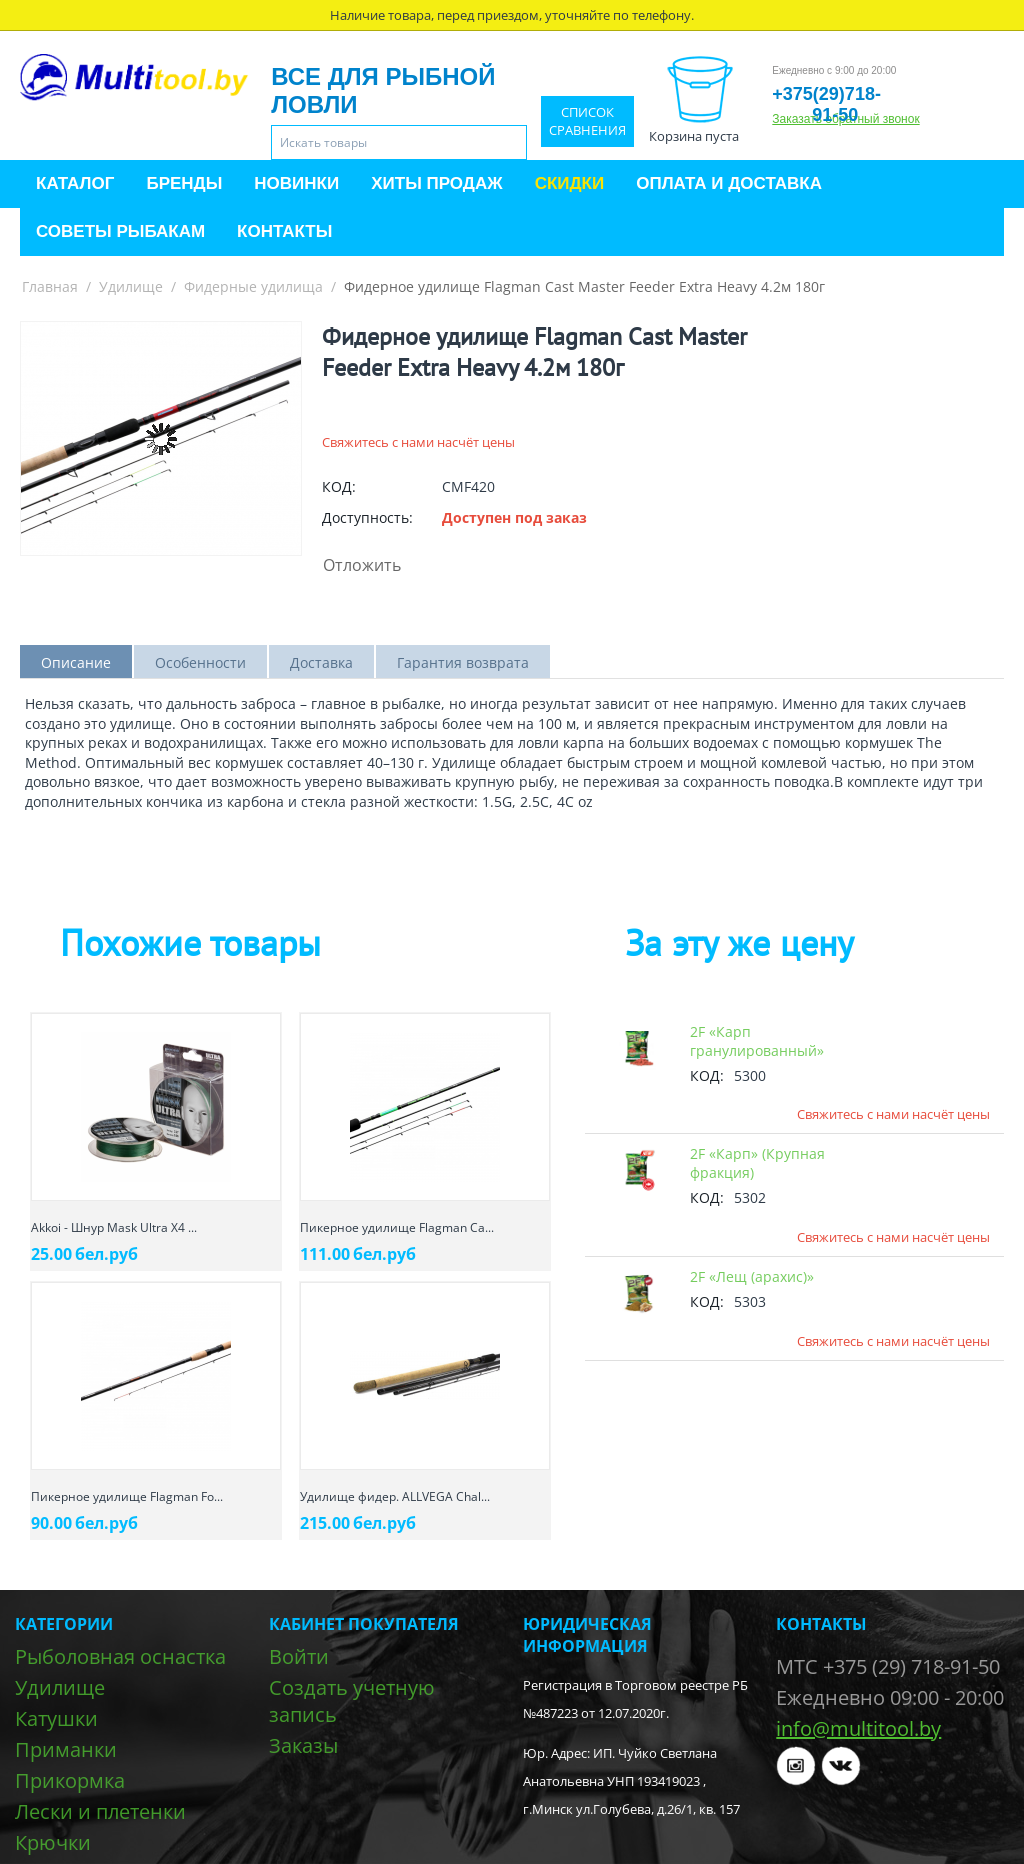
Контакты (284, 231)
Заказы (303, 1745)
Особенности (200, 662)
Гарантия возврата (463, 662)
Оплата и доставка (729, 183)
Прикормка (70, 1780)
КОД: (339, 486)
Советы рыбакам (120, 231)
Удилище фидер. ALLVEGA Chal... (395, 1496)
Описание (76, 662)
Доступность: (367, 517)
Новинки (296, 183)
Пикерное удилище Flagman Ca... (397, 1227)
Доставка (321, 662)
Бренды (184, 183)
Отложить (362, 565)
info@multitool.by (858, 1728)
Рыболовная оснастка (120, 1656)
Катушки (56, 1718)
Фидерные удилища (253, 286)
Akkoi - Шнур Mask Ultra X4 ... (114, 1227)
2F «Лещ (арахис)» (752, 1276)
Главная (50, 286)
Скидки (570, 183)
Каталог (75, 183)
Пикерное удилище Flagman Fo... (127, 1496)
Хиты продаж (436, 183)
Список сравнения (587, 121)
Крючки (53, 1842)
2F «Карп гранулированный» (757, 1041)
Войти (299, 1656)
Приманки (66, 1749)
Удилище (131, 286)
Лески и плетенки (100, 1811)
